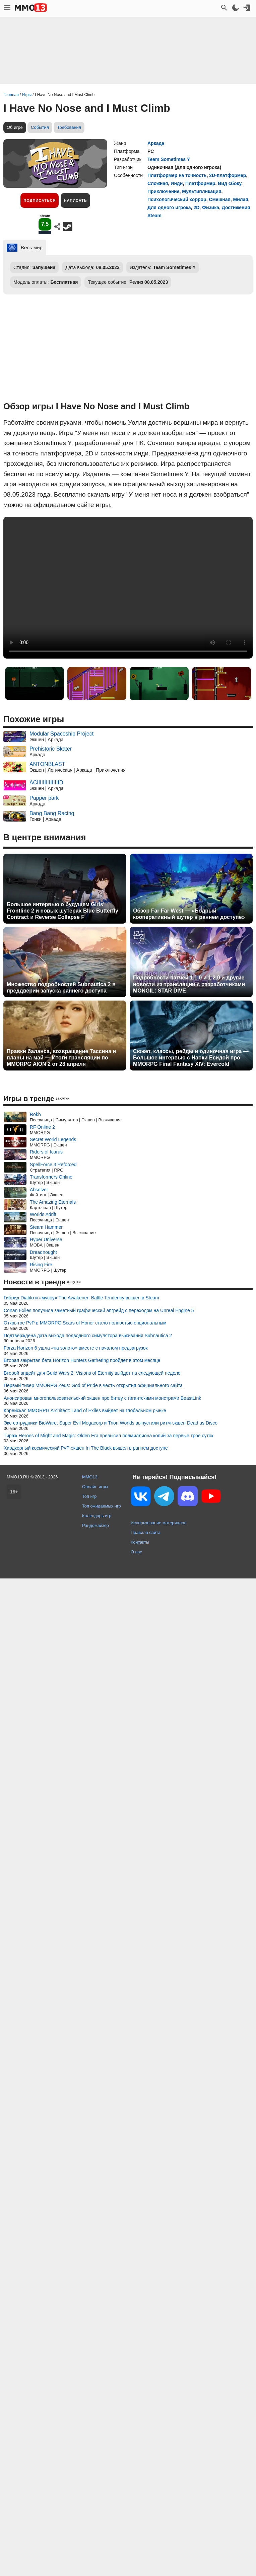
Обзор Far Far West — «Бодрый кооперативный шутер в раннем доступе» (189, 914)
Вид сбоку (229, 183)
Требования (69, 127)
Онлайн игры (95, 1486)
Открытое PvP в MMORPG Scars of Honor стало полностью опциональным (85, 1322)
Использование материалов (158, 1522)
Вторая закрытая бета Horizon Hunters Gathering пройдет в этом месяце (82, 1360)
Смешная (219, 199)
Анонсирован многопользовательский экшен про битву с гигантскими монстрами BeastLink (102, 1398)
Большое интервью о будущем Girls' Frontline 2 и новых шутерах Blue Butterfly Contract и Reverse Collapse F (62, 910)
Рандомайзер (95, 1525)
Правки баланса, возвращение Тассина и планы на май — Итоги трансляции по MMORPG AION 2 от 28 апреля (61, 1057)
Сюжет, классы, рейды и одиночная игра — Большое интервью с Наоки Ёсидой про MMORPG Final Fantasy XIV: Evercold (191, 1057)
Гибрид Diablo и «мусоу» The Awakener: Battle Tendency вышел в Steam (81, 1297)
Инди (177, 183)
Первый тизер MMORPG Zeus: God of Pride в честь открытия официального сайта (93, 1385)
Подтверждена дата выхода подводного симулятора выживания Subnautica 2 (88, 1335)
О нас (136, 1551)
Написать (75, 200)
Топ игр (89, 1496)
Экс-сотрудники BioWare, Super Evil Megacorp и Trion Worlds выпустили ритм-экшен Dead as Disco (110, 1423)
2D (196, 207)
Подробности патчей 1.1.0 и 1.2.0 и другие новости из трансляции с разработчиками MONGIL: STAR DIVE (189, 984)
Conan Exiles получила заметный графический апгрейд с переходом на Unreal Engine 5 (99, 1310)
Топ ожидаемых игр (101, 1506)
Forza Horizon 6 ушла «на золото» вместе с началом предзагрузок (76, 1348)
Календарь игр (96, 1515)
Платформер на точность (176, 175)
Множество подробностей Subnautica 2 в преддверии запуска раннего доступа (61, 987)
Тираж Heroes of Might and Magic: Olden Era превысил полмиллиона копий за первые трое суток (108, 1435)
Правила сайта (146, 1532)
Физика (210, 207)
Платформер (200, 183)
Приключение (163, 191)
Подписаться (39, 200)
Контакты (140, 1542)
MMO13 (90, 1476)
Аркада (155, 143)
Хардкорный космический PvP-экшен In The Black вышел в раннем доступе (86, 1448)
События (40, 127)
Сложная (157, 183)
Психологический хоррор (176, 199)
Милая (240, 199)
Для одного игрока (169, 207)
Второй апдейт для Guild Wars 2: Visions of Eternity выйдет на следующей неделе (92, 1373)
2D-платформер (227, 175)
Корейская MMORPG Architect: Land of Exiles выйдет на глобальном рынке (85, 1410)
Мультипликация (201, 191)
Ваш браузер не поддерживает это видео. (128, 588)
